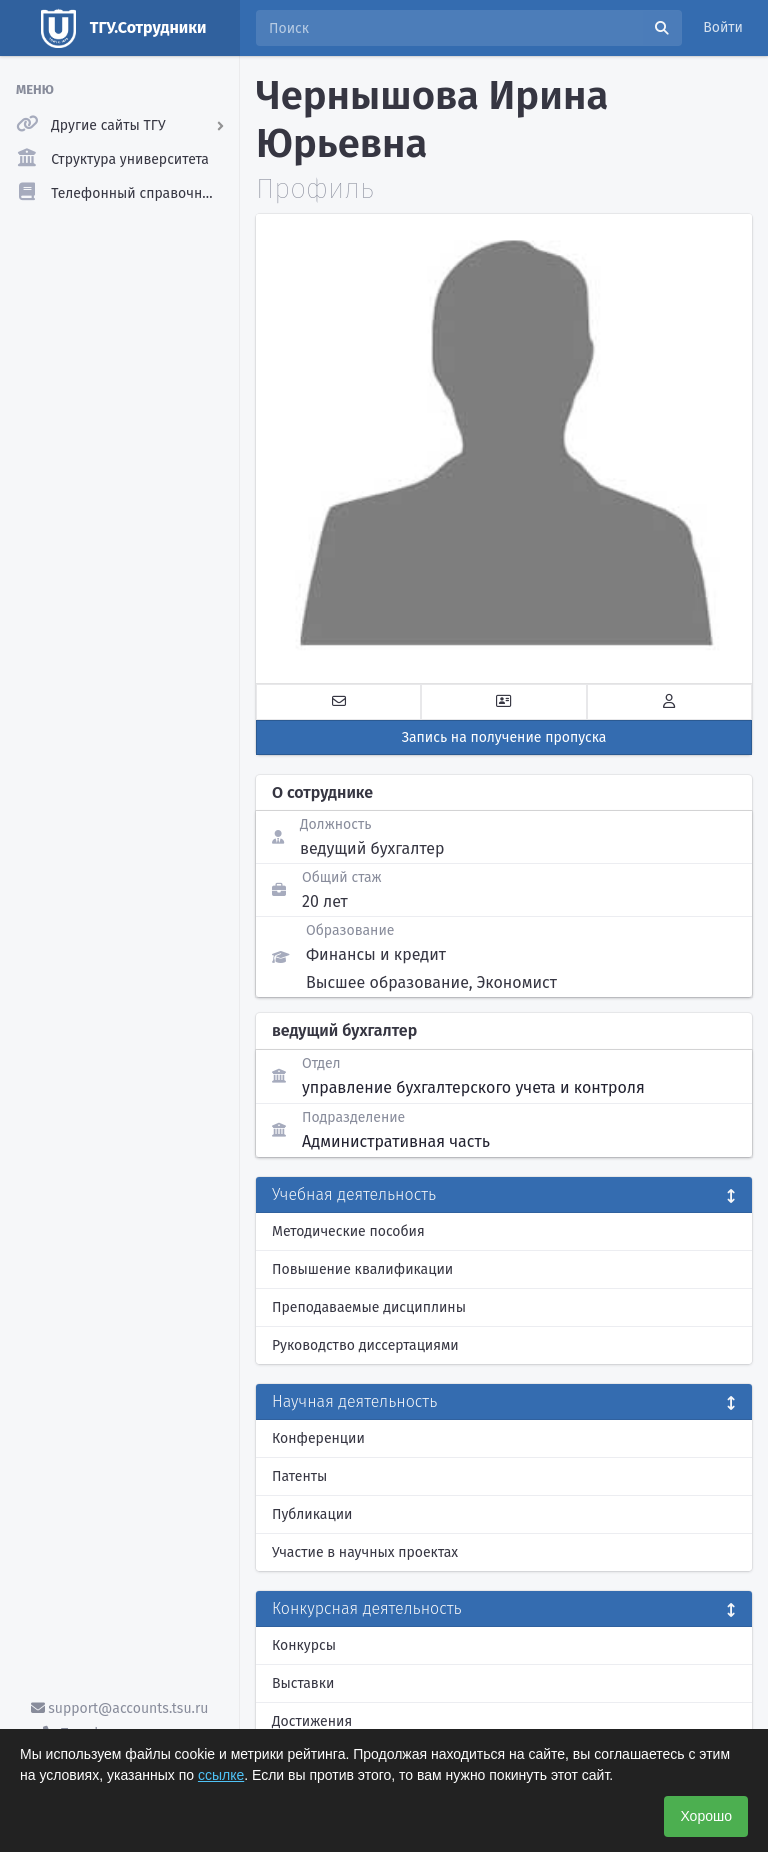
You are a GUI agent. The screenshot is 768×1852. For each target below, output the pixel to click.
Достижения (312, 1721)
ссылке (221, 1775)
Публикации (312, 1514)
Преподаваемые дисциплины (369, 1307)
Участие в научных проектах (365, 1552)
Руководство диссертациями (365, 1345)
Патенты (299, 1476)
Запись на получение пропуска (504, 737)
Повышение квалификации (362, 1269)
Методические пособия (348, 1231)
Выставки (303, 1683)
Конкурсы (304, 1645)
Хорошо (706, 1816)
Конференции (318, 1438)
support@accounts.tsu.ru (120, 1708)
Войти (723, 27)
